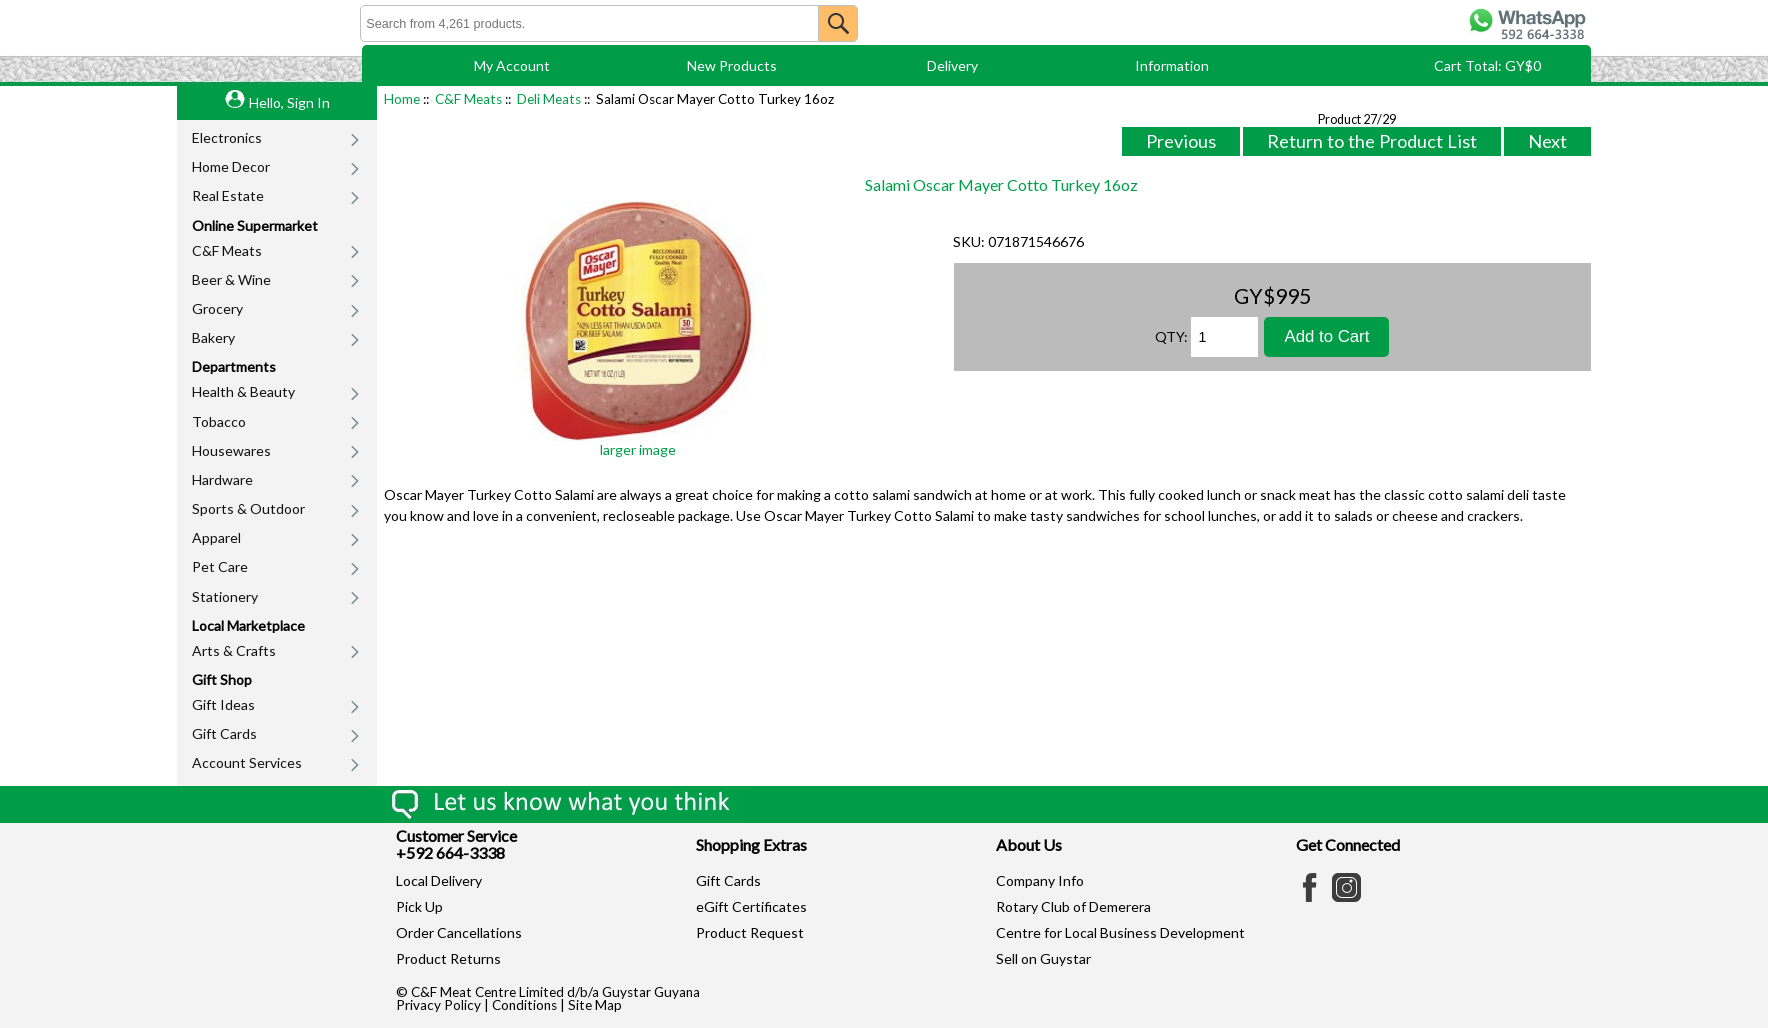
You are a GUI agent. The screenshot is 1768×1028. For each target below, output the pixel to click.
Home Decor (231, 166)
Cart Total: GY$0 (1487, 65)
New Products (732, 65)
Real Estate (228, 195)
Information (1172, 65)
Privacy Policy (438, 1005)
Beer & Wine (231, 279)
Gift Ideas (223, 704)
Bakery (213, 337)
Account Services (247, 762)
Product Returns (448, 958)
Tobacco (219, 421)
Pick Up (419, 906)
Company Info (1040, 880)
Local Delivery (439, 880)
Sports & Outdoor (248, 508)
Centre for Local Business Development (1120, 932)
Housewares (231, 450)
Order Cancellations (459, 932)
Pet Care (220, 566)
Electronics (227, 137)
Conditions (524, 1005)
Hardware (222, 479)
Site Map (595, 1005)
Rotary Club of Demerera (1073, 906)
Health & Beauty (243, 391)
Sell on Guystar (1043, 958)
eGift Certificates (751, 906)
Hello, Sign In (289, 102)
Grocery (217, 308)
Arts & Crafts (234, 650)
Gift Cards (224, 733)
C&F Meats (227, 250)
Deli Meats (549, 99)
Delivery (952, 65)
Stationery (225, 596)
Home (402, 99)
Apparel (216, 537)
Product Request (750, 932)
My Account (512, 65)
